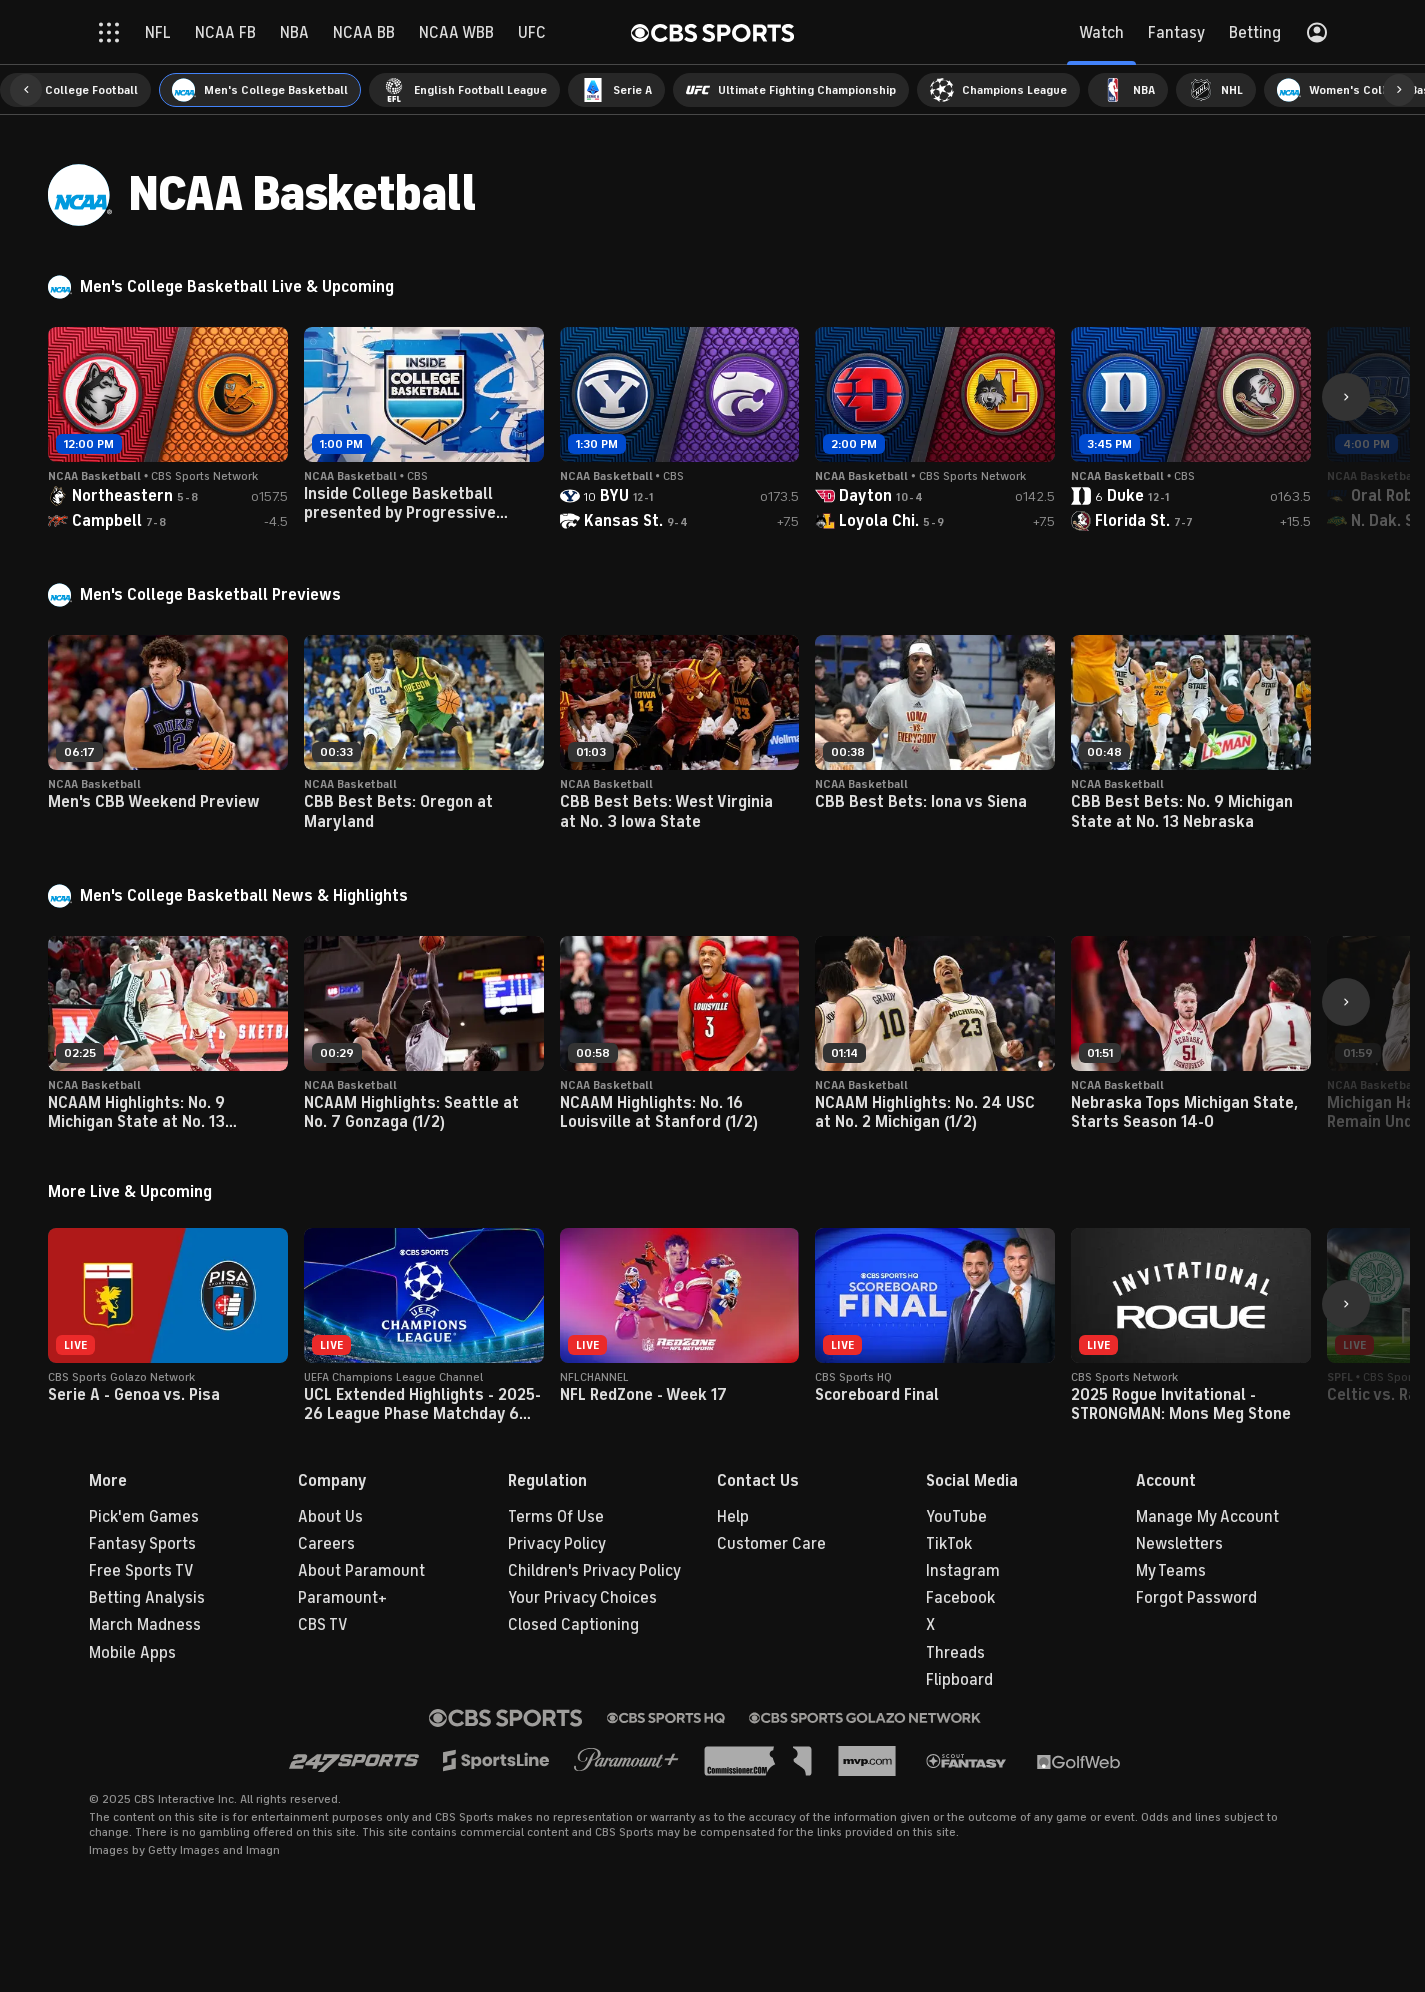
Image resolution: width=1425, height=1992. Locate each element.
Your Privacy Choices (582, 1598)
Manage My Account (1207, 1517)
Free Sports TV (141, 1571)
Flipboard (959, 1680)
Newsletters (1179, 1544)
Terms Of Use (556, 1517)
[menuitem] (75, 90)
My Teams (1171, 1571)
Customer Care (771, 1544)
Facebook (960, 1598)
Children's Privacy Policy (594, 1571)
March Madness (145, 1625)
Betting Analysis (147, 1598)
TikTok (949, 1544)
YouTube (956, 1517)
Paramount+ (342, 1598)
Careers (326, 1544)
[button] (26, 90)
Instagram (963, 1571)
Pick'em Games (144, 1517)
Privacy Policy (557, 1544)
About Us (330, 1517)
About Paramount (361, 1571)
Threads (955, 1653)
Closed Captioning (573, 1625)
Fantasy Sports (142, 1544)
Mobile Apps (132, 1653)
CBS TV (323, 1625)
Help (733, 1517)
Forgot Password (1196, 1598)
